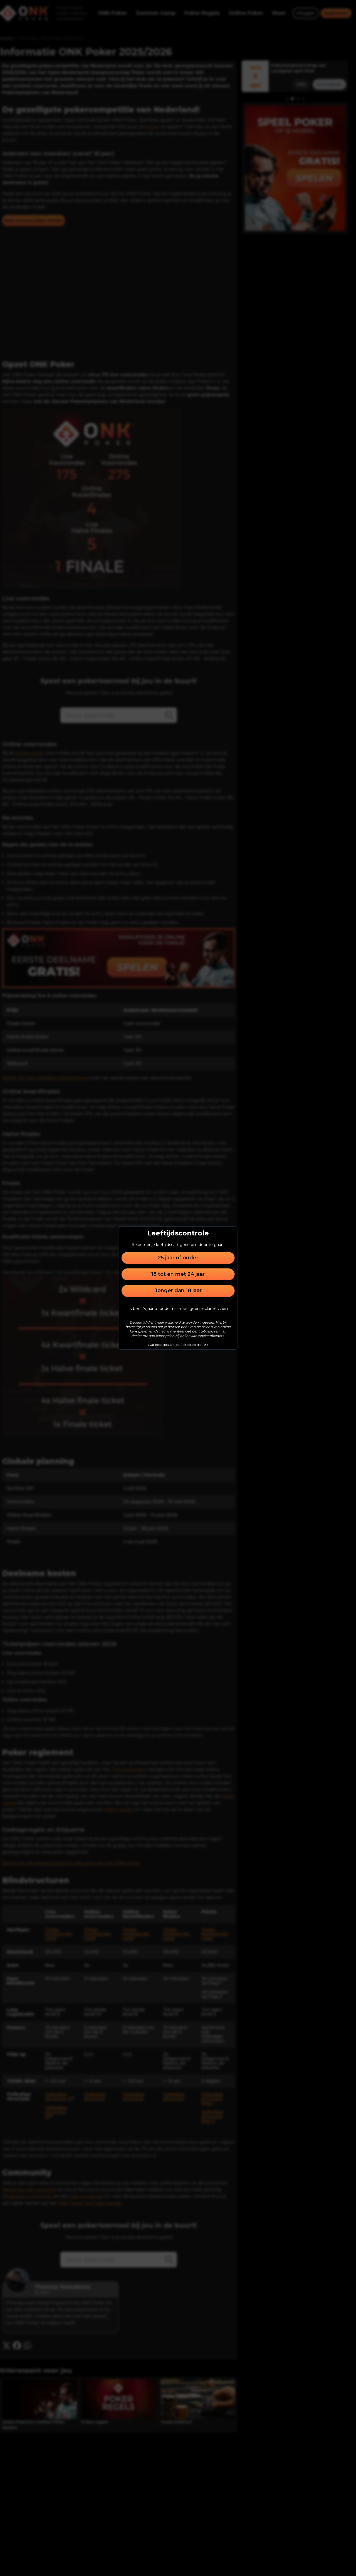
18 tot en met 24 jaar (178, 1274)
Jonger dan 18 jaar (178, 1291)
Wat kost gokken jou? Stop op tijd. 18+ (178, 1345)
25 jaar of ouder (178, 1258)
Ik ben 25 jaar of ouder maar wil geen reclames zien (178, 1308)
